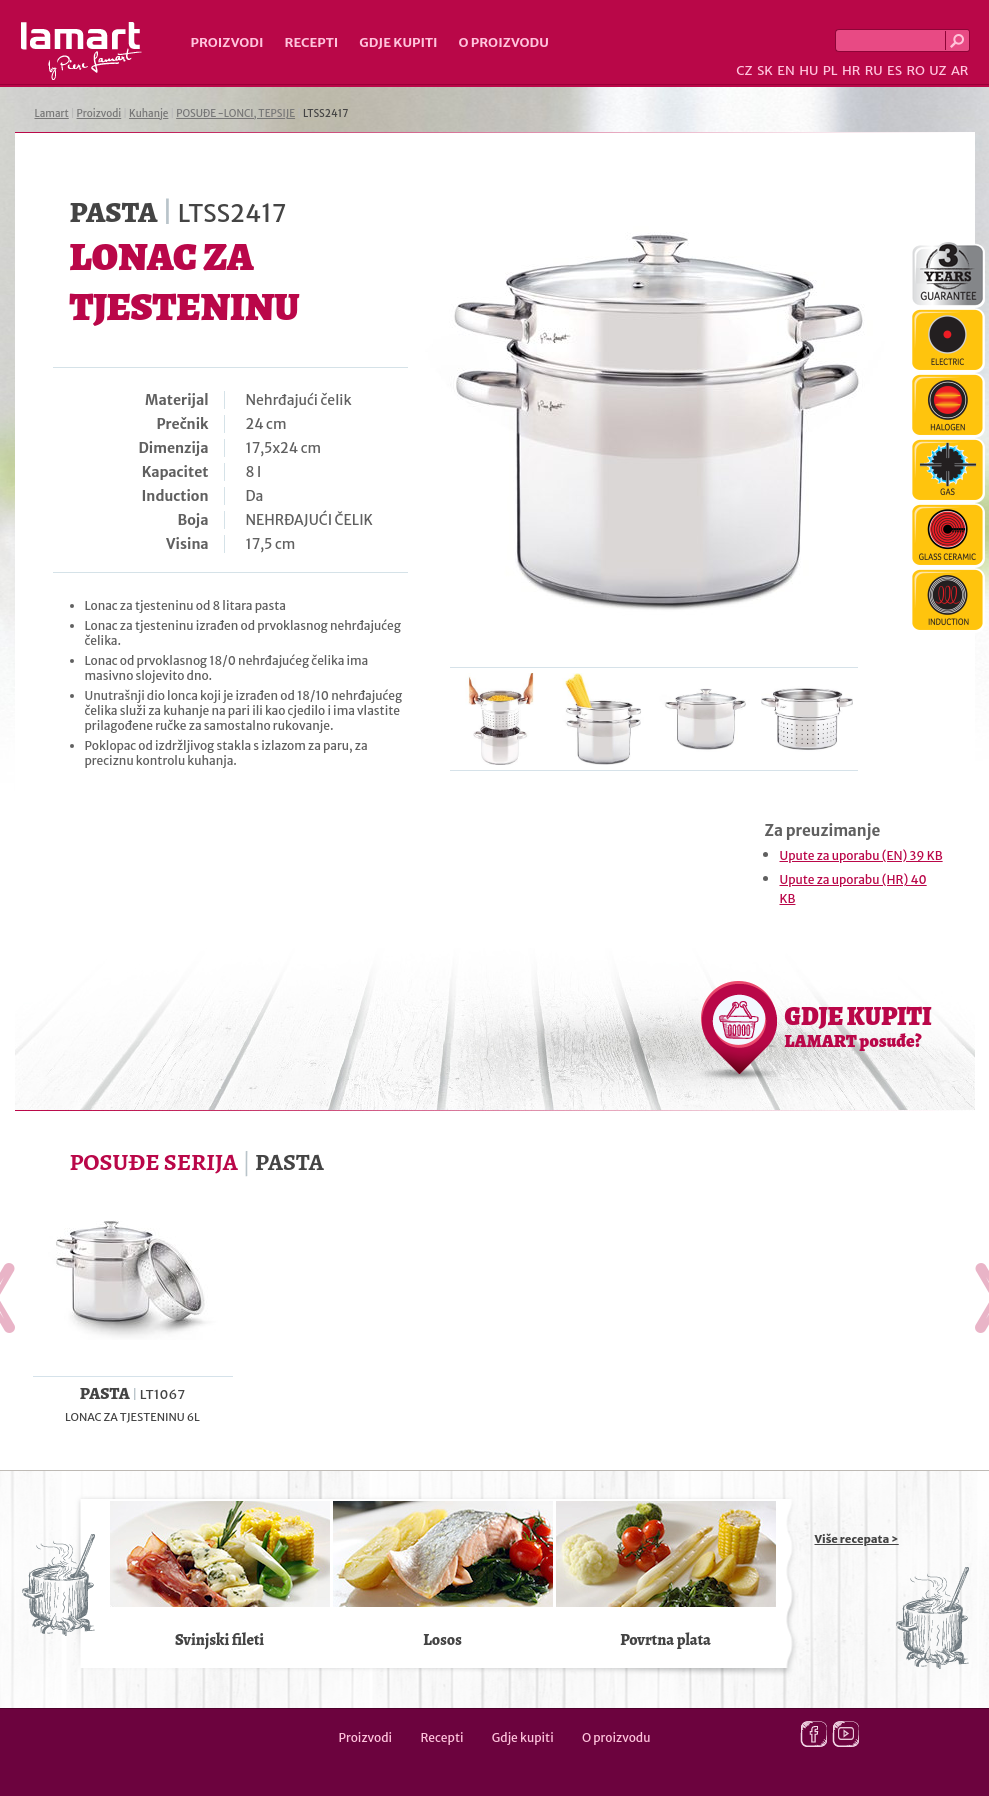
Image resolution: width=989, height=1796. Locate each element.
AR (960, 70)
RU (874, 70)
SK (765, 70)
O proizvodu (504, 42)
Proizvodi (227, 42)
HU (808, 70)
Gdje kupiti (398, 42)
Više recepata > (857, 1539)
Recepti (311, 42)
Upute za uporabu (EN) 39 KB (861, 855)
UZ (937, 70)
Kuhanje (148, 113)
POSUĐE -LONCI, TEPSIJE (235, 113)
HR (851, 70)
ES (894, 70)
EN (786, 70)
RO (915, 70)
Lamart (81, 51)
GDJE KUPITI (858, 1026)
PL (830, 70)
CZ (744, 70)
